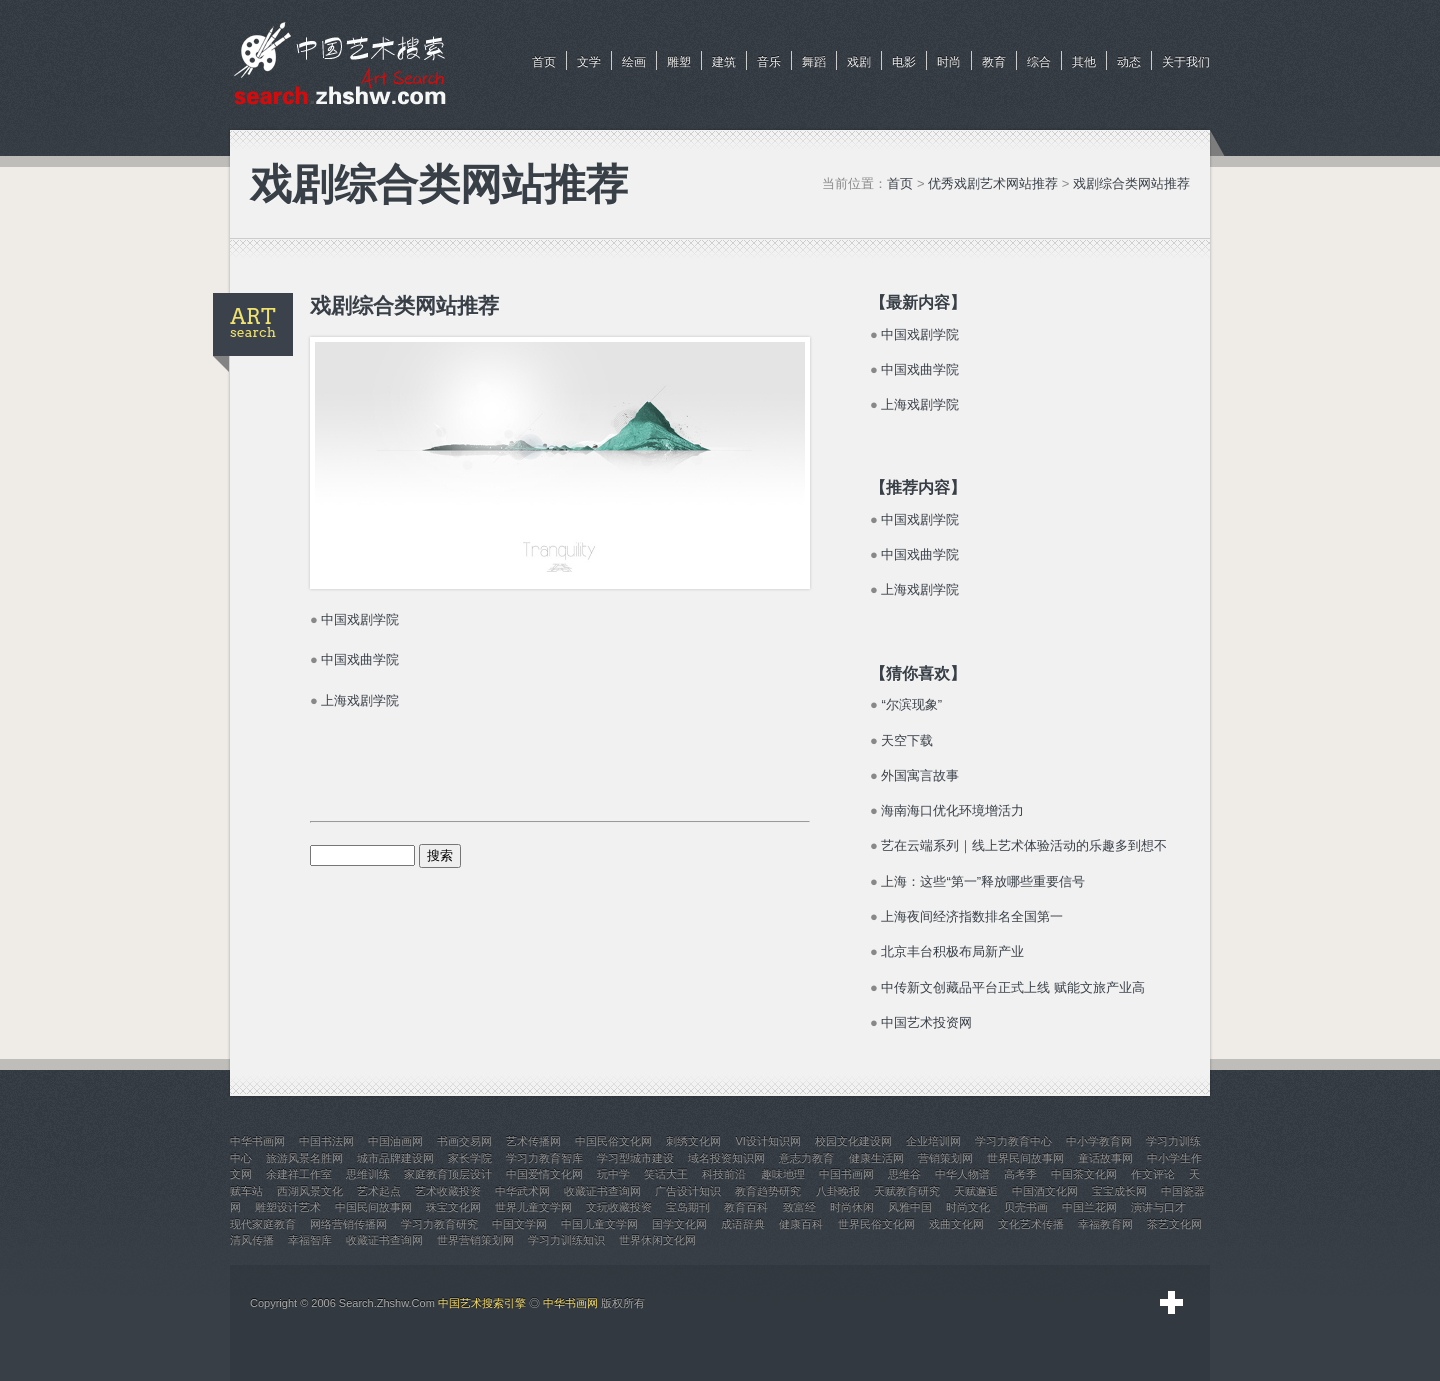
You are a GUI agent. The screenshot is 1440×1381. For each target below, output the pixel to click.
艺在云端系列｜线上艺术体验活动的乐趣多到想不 (1024, 845)
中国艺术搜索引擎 (482, 1303)
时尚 (949, 62)
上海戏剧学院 (360, 700)
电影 (904, 62)
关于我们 (1186, 62)
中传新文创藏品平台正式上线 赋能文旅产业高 (1013, 987)
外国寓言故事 (920, 775)
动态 (1129, 62)
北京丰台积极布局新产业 (952, 951)
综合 (1039, 62)
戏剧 (859, 62)
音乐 (769, 62)
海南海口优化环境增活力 (952, 810)
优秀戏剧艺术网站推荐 (993, 183)
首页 (544, 62)
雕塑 (679, 62)
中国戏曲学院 (360, 659)
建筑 (724, 62)
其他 (1084, 62)
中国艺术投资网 (926, 1022)
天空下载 (907, 740)
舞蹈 (814, 62)
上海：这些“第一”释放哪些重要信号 (983, 881)
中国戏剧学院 (360, 619)
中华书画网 (570, 1303)
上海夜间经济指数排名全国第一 (972, 916)
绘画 (634, 62)
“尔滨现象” (911, 704)
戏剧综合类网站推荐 (1131, 183)
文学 (589, 62)
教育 (994, 62)
